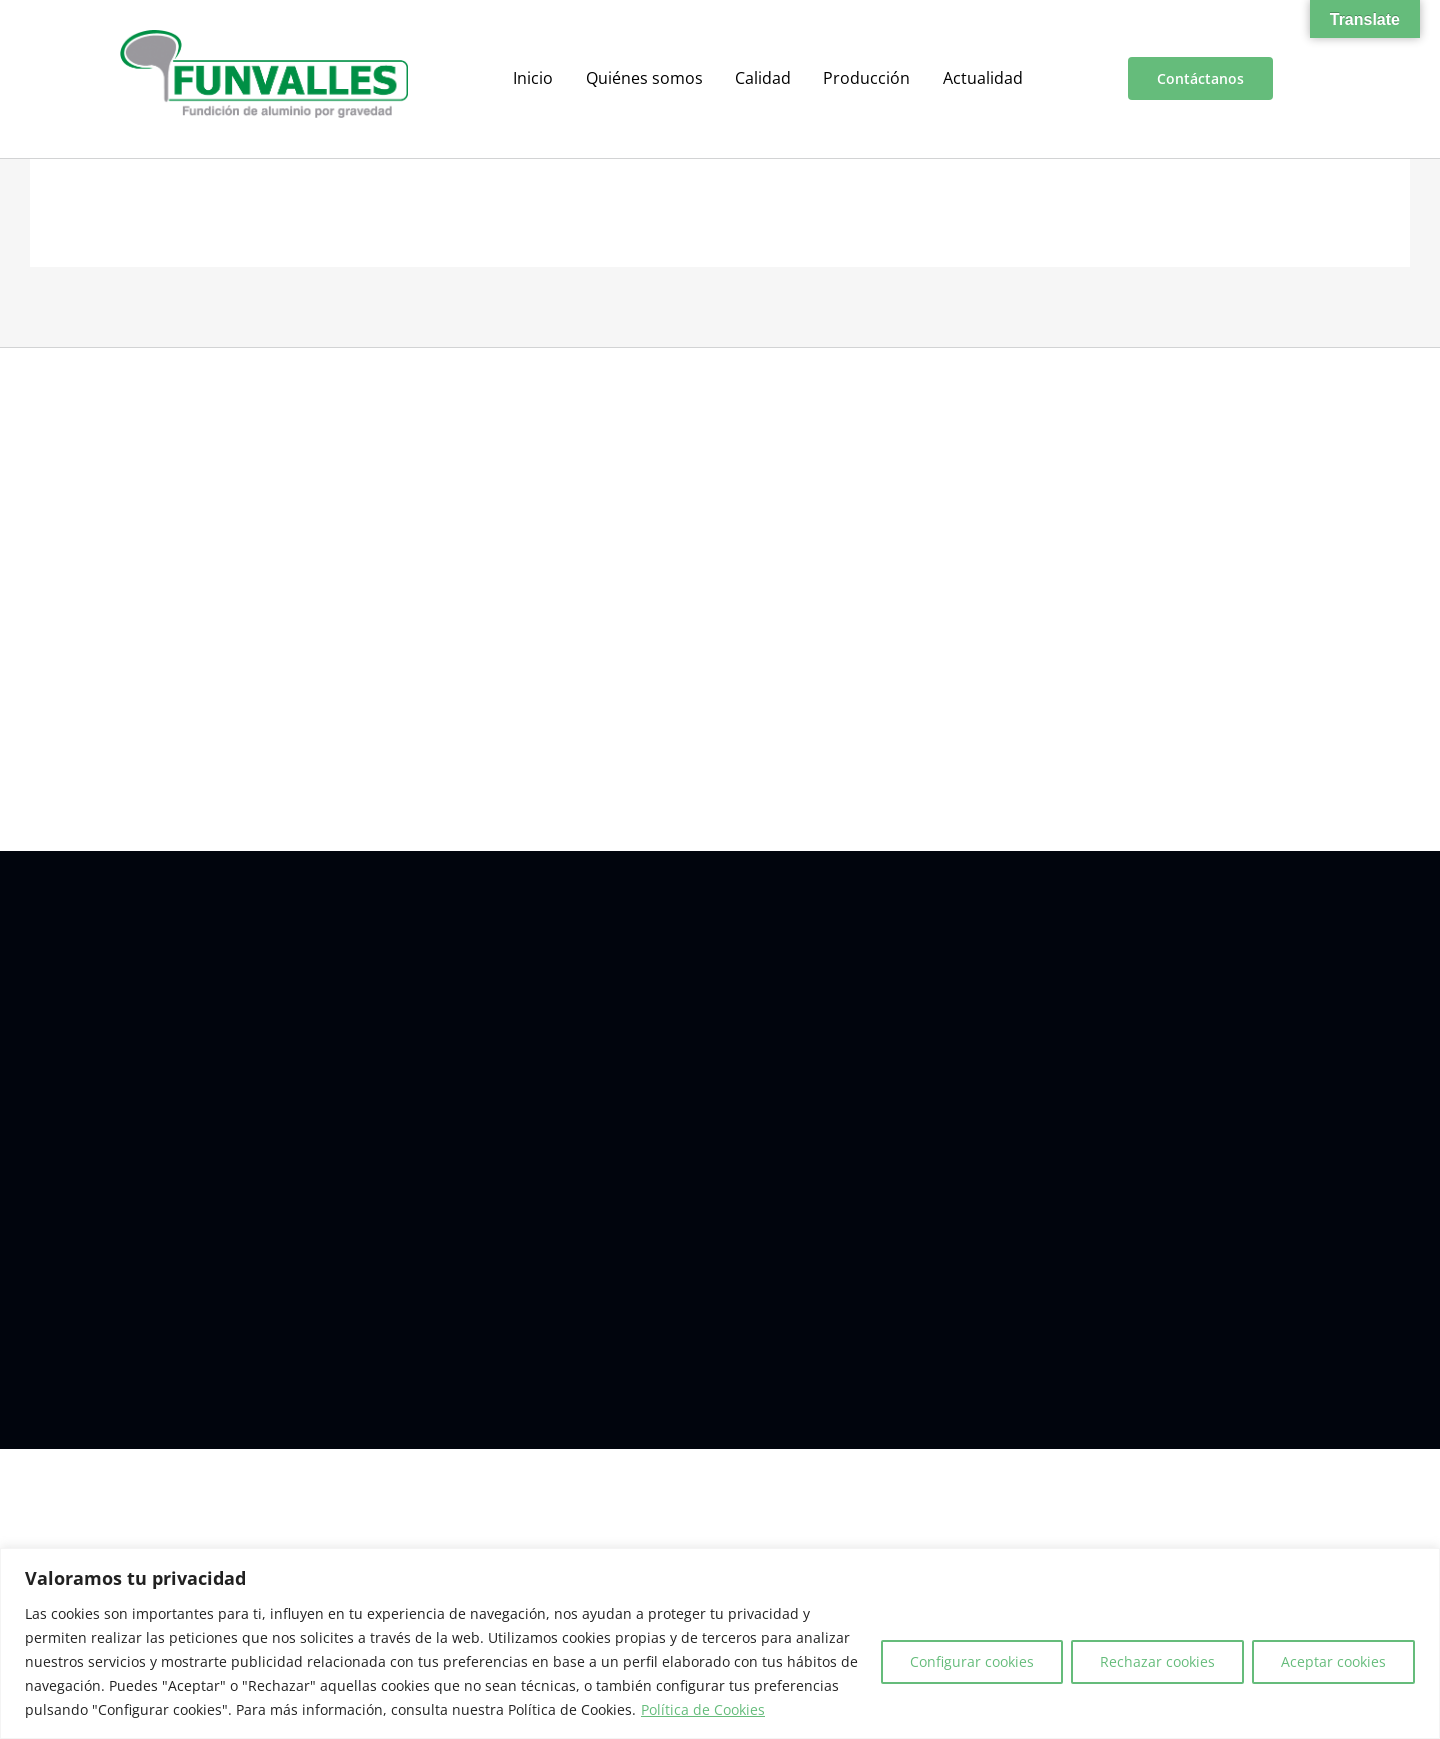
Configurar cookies (972, 1661)
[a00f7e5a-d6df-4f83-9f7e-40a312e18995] (264, 38)
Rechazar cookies (1157, 1661)
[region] (720, 1643)
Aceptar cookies (1333, 1661)
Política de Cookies (703, 1709)
